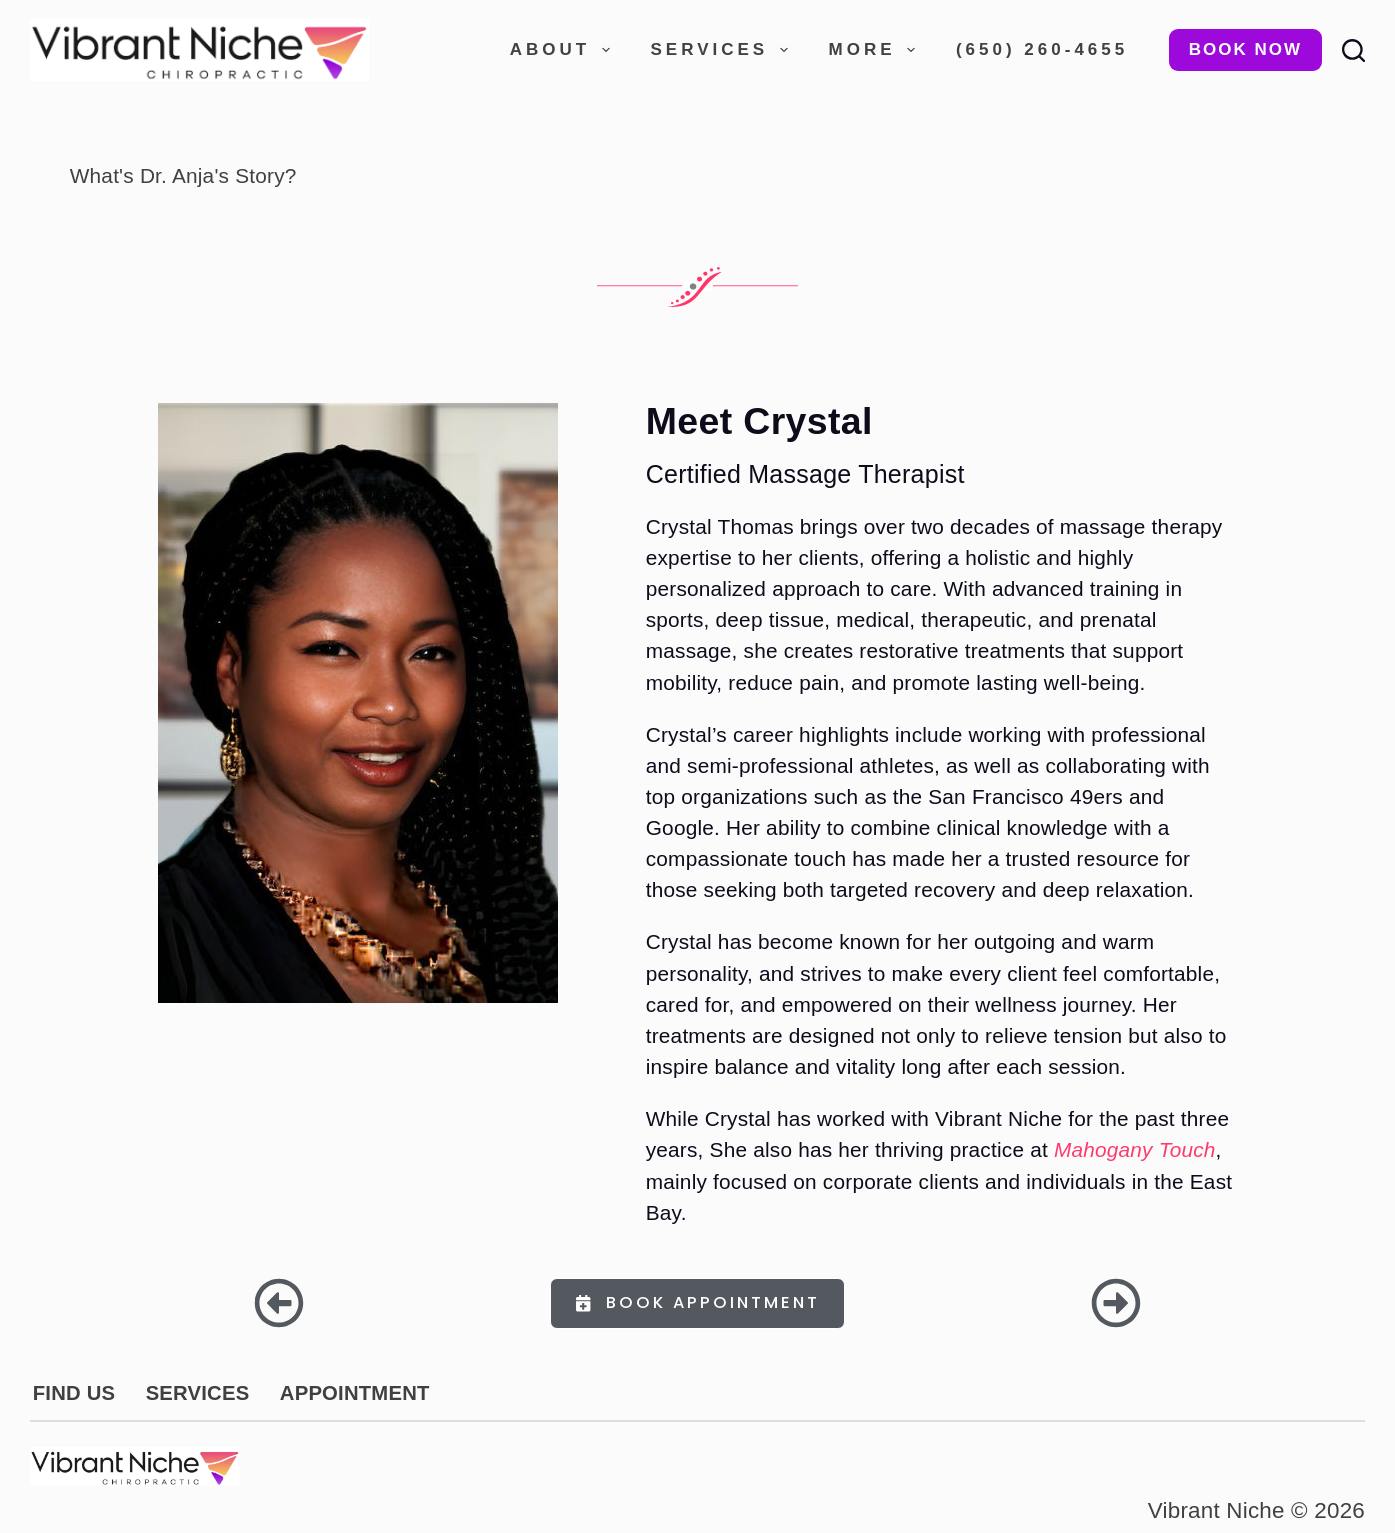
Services (723, 50)
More (876, 50)
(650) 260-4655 (1042, 49)
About (564, 50)
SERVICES (193, 1393)
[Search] (1353, 50)
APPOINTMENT (348, 1393)
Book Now (1245, 49)
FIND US (72, 1393)
